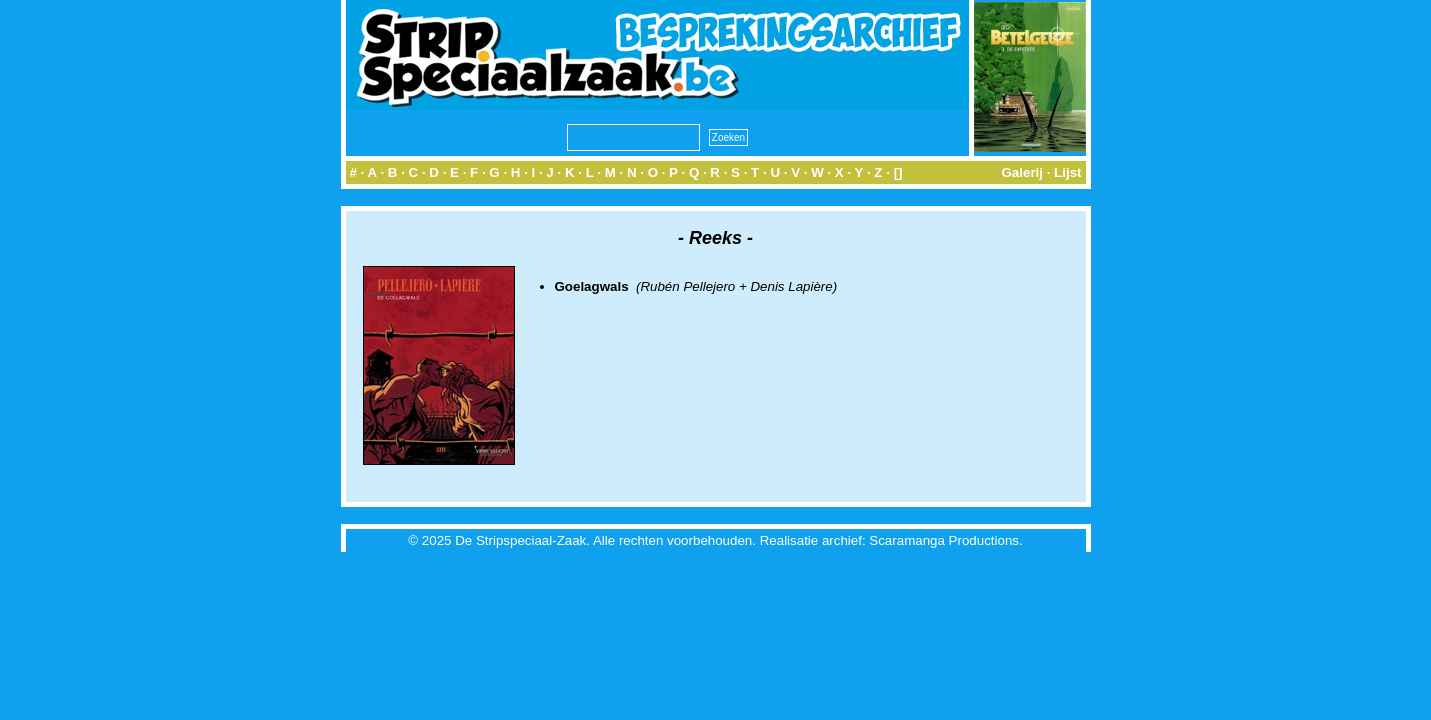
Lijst (1067, 172)
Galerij (1022, 172)
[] (898, 172)
